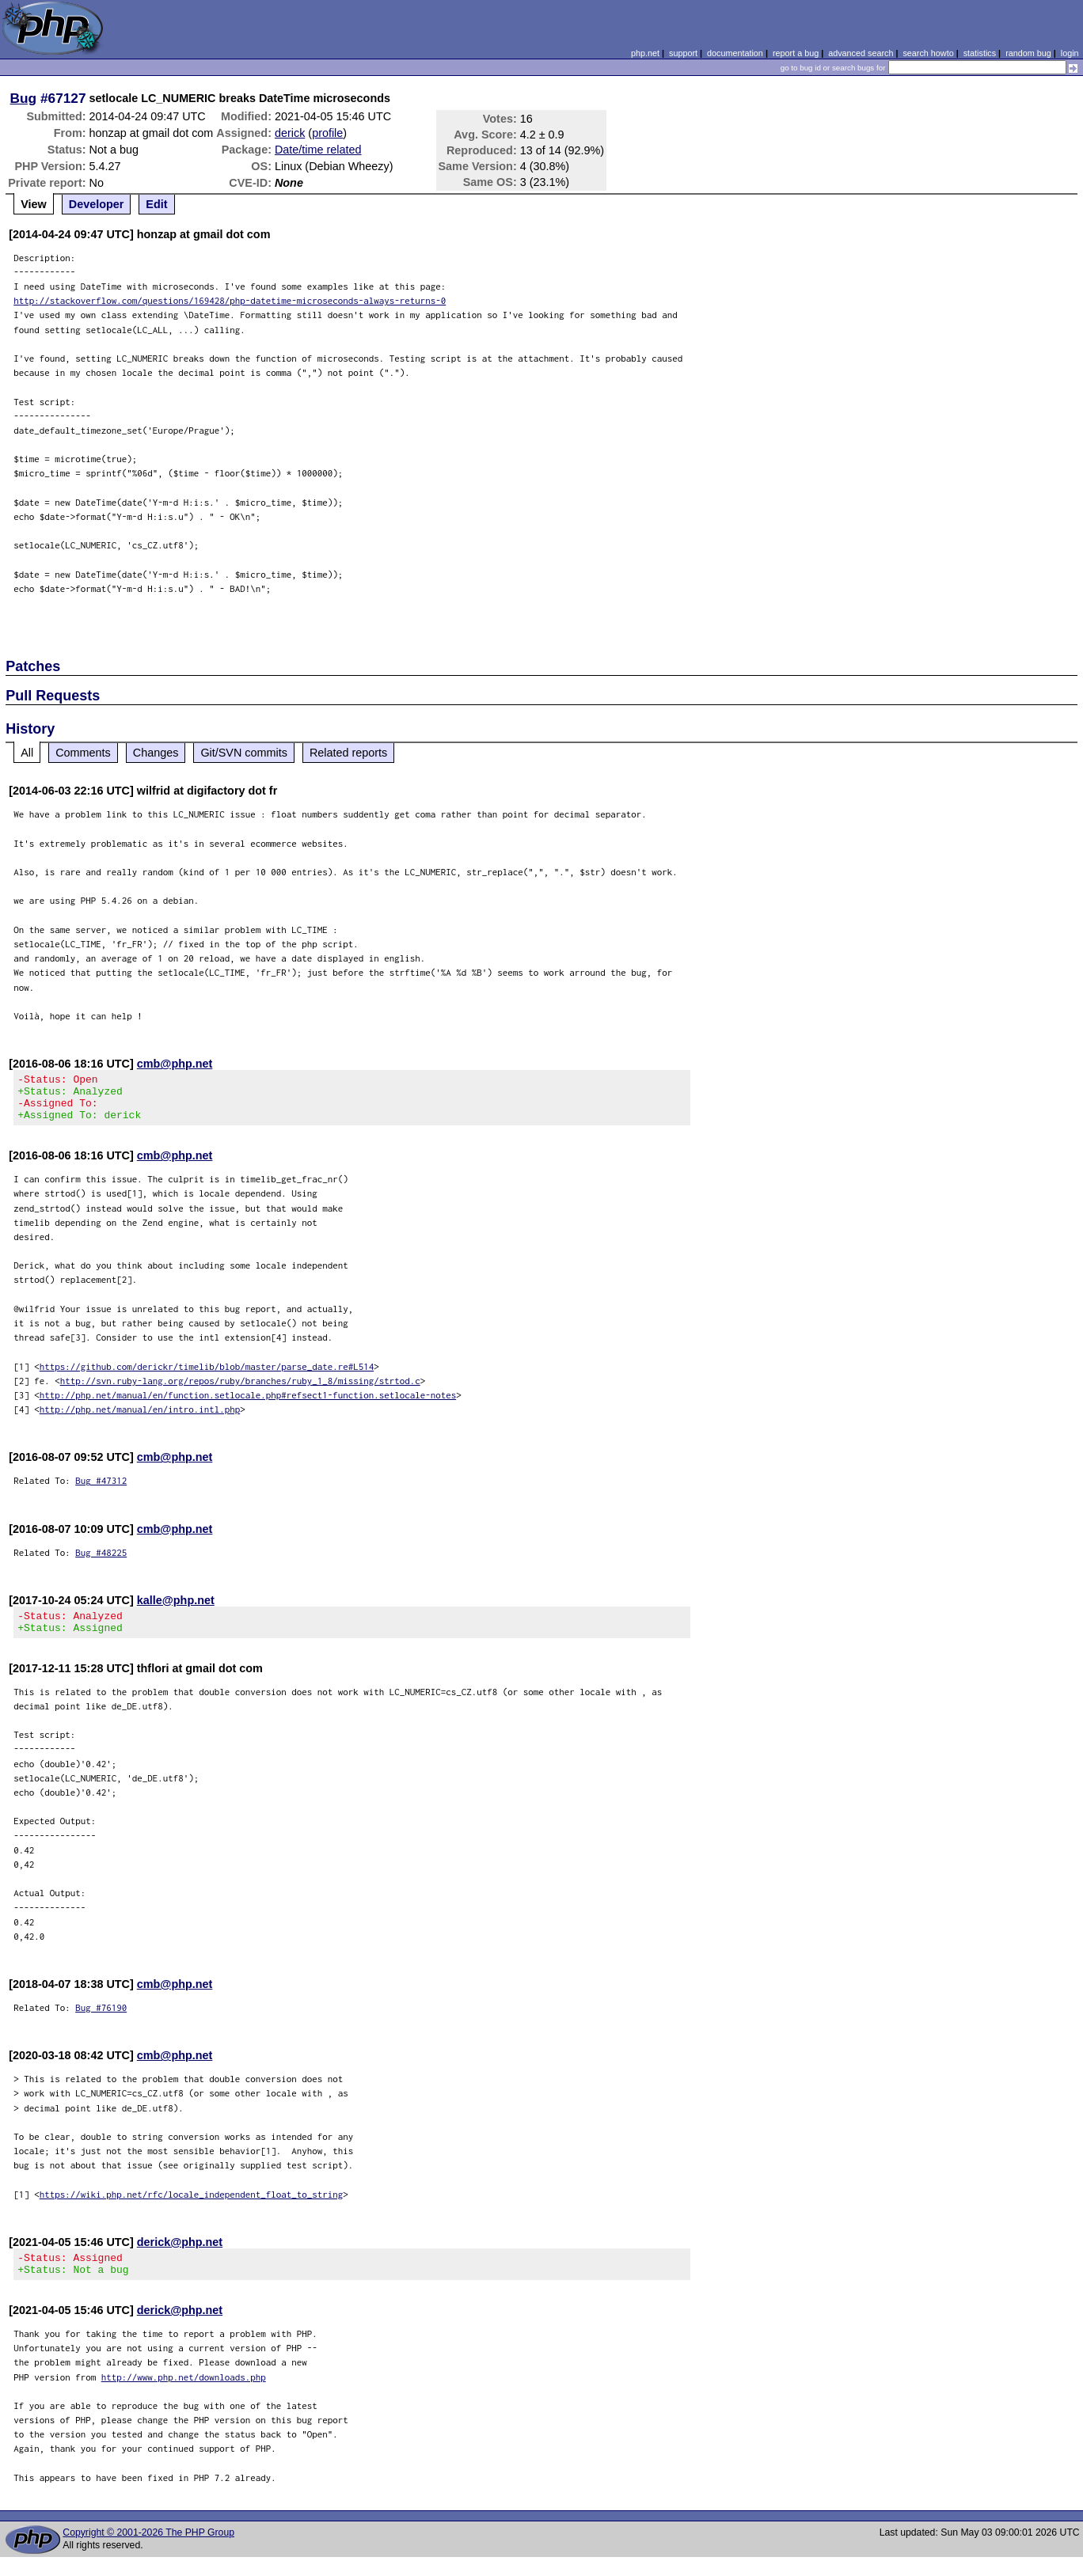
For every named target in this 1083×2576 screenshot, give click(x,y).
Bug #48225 (101, 1562)
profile (327, 133)
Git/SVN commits (243, 752)
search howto (927, 53)
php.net (645, 53)
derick (290, 133)
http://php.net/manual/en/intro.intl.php (140, 1418)
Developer (96, 204)
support (683, 53)
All (27, 752)
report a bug (796, 53)
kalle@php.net (176, 1609)
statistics (979, 53)
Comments (83, 752)
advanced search (860, 53)
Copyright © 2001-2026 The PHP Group (148, 2551)
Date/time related (318, 149)
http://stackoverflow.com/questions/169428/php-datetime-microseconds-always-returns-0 (229, 300)
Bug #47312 (101, 1490)
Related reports (348, 752)
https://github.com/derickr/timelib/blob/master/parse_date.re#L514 (207, 1376)
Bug (23, 98)
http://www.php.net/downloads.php (183, 2396)
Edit (156, 204)
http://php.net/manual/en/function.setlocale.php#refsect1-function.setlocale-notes (248, 1404)
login (1070, 53)
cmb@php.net (175, 1063)
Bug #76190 (101, 2021)
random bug (1028, 53)
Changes (156, 752)
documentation (735, 53)
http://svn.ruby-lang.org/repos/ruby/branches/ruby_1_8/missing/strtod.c (240, 1390)
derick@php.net (179, 2256)
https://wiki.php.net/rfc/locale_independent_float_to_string (192, 2208)
